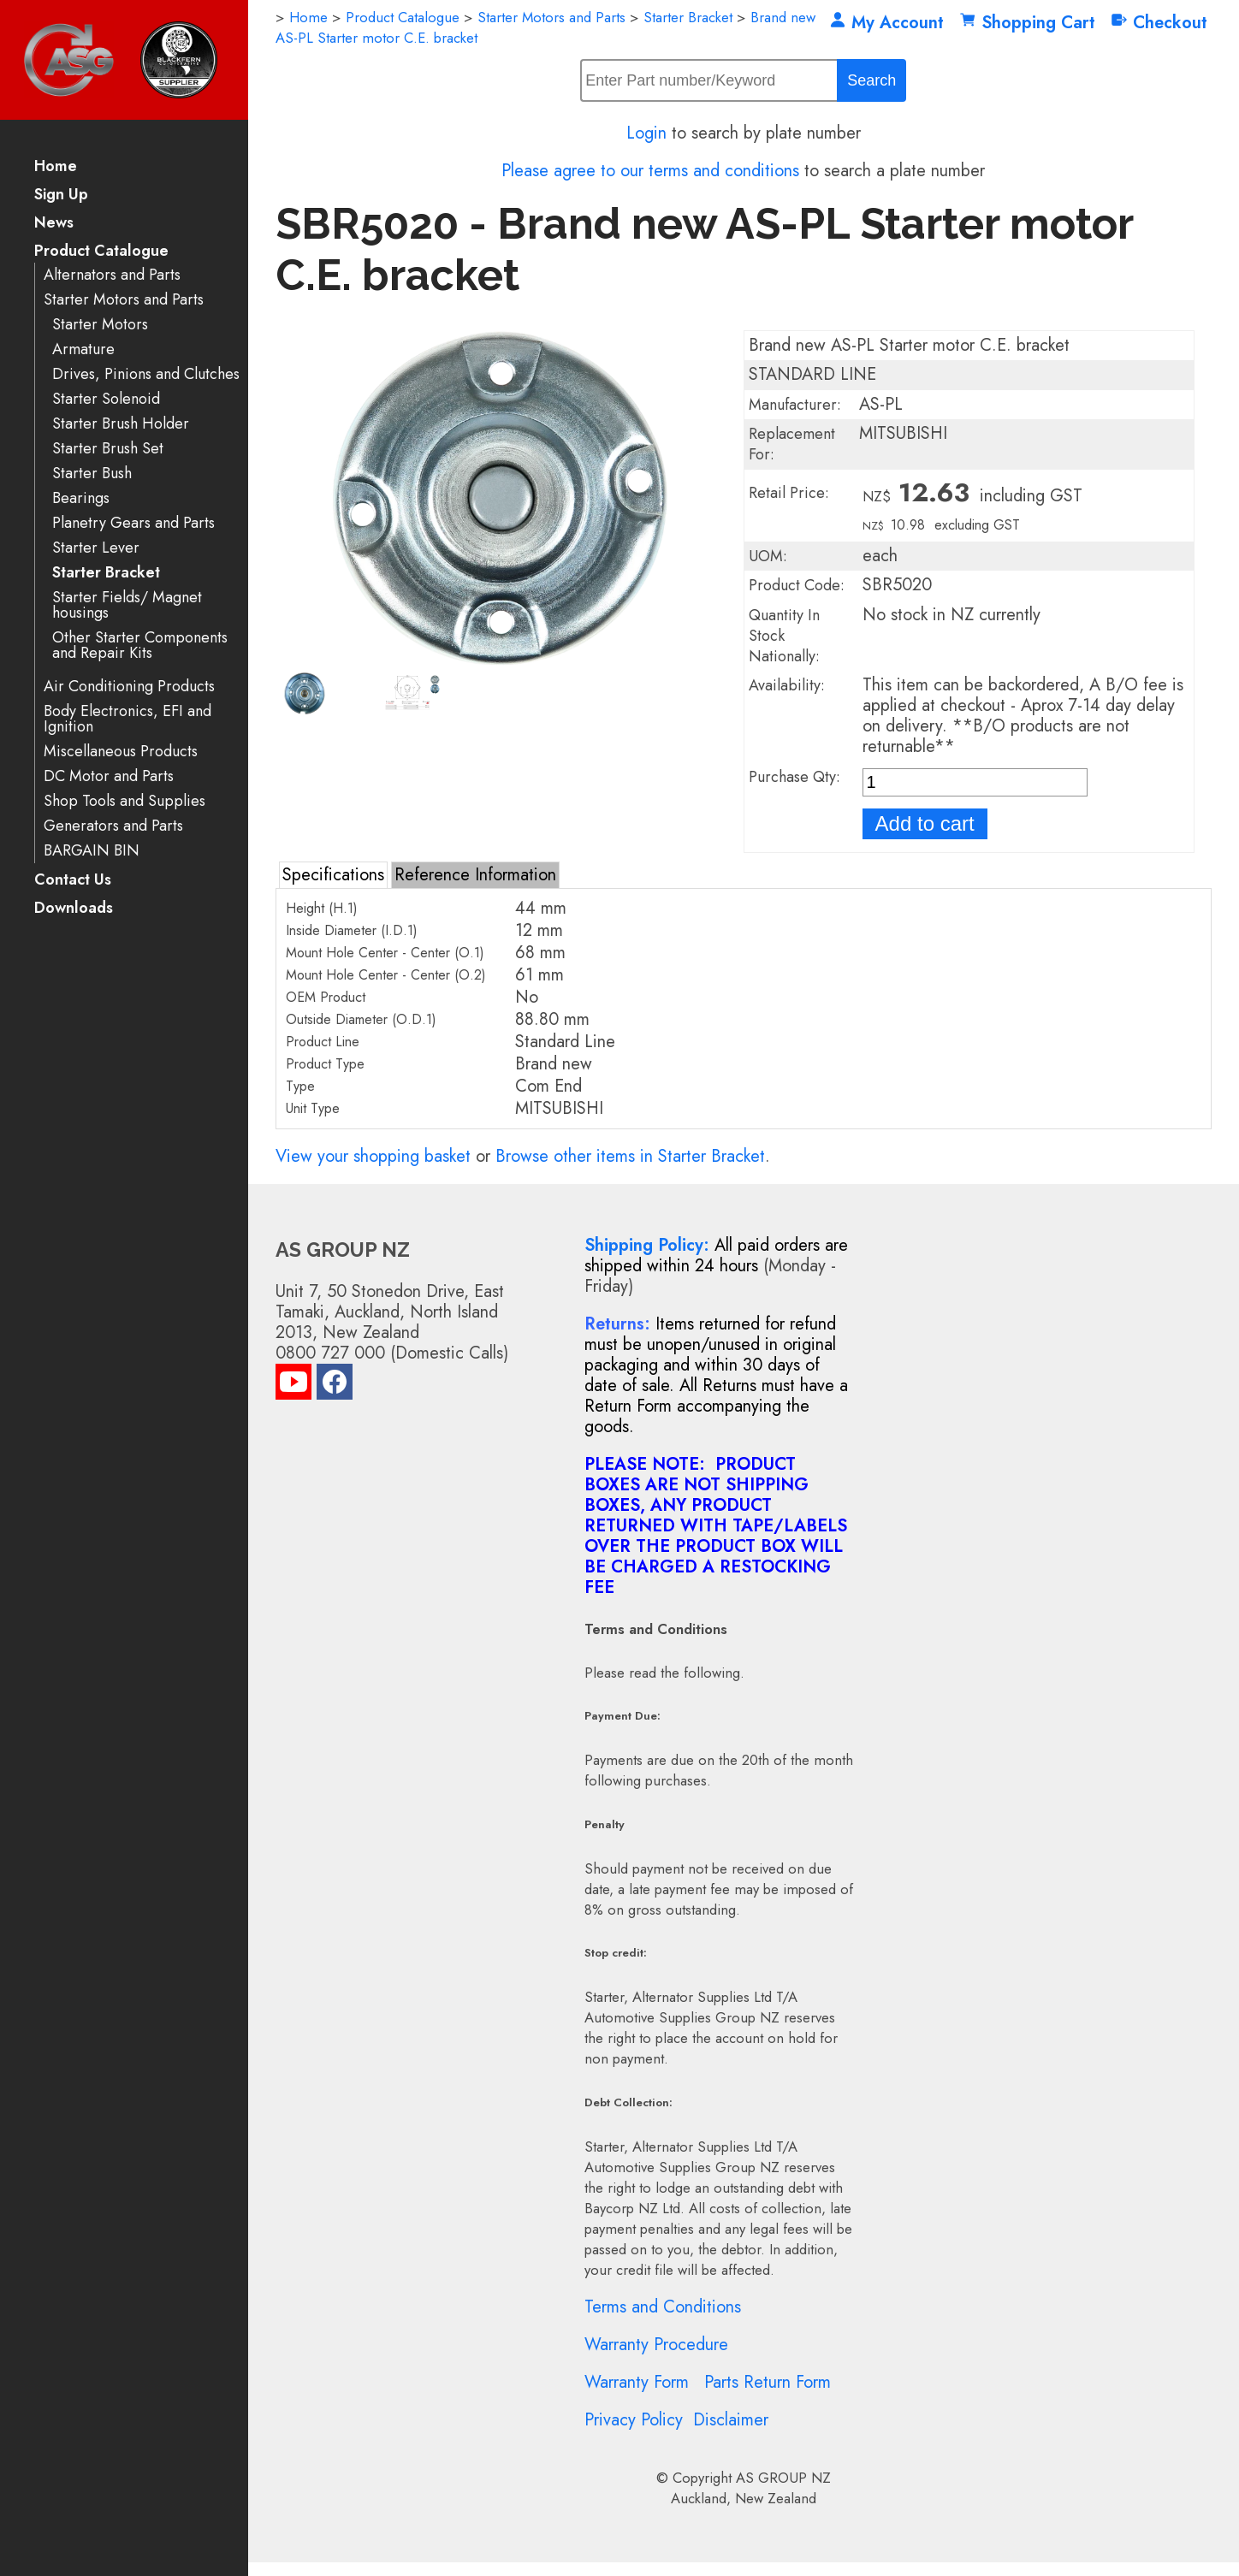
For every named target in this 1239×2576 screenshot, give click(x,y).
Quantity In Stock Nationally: (784, 635)
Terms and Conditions (662, 2307)
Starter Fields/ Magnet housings (127, 605)
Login (646, 133)
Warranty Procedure (656, 2344)
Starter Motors (100, 325)
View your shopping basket (373, 1156)
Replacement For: (792, 444)
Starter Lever (95, 548)
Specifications (333, 874)
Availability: (787, 685)
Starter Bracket (106, 573)
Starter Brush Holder (120, 424)
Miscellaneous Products (121, 751)
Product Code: (797, 585)
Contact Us (72, 881)
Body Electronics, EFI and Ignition (127, 719)
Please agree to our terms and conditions (650, 170)
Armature (83, 349)
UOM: (768, 556)
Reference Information (475, 874)
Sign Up (61, 195)
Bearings (81, 498)
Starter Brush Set (107, 449)
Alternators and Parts (112, 275)
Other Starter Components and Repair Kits (140, 645)
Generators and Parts (113, 826)
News (54, 224)
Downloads (73, 909)
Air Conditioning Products (129, 686)
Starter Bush (92, 473)
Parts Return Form (767, 2382)
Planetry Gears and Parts (133, 523)
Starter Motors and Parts (124, 300)
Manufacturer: (795, 405)
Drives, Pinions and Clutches (146, 374)
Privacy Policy (633, 2419)
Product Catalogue (101, 252)
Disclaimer (730, 2419)
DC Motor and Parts (109, 776)
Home (55, 167)
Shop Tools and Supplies (124, 801)
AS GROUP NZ (783, 2477)
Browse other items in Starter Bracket (630, 1156)
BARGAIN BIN (91, 851)
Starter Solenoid (106, 399)
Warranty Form (636, 2382)
